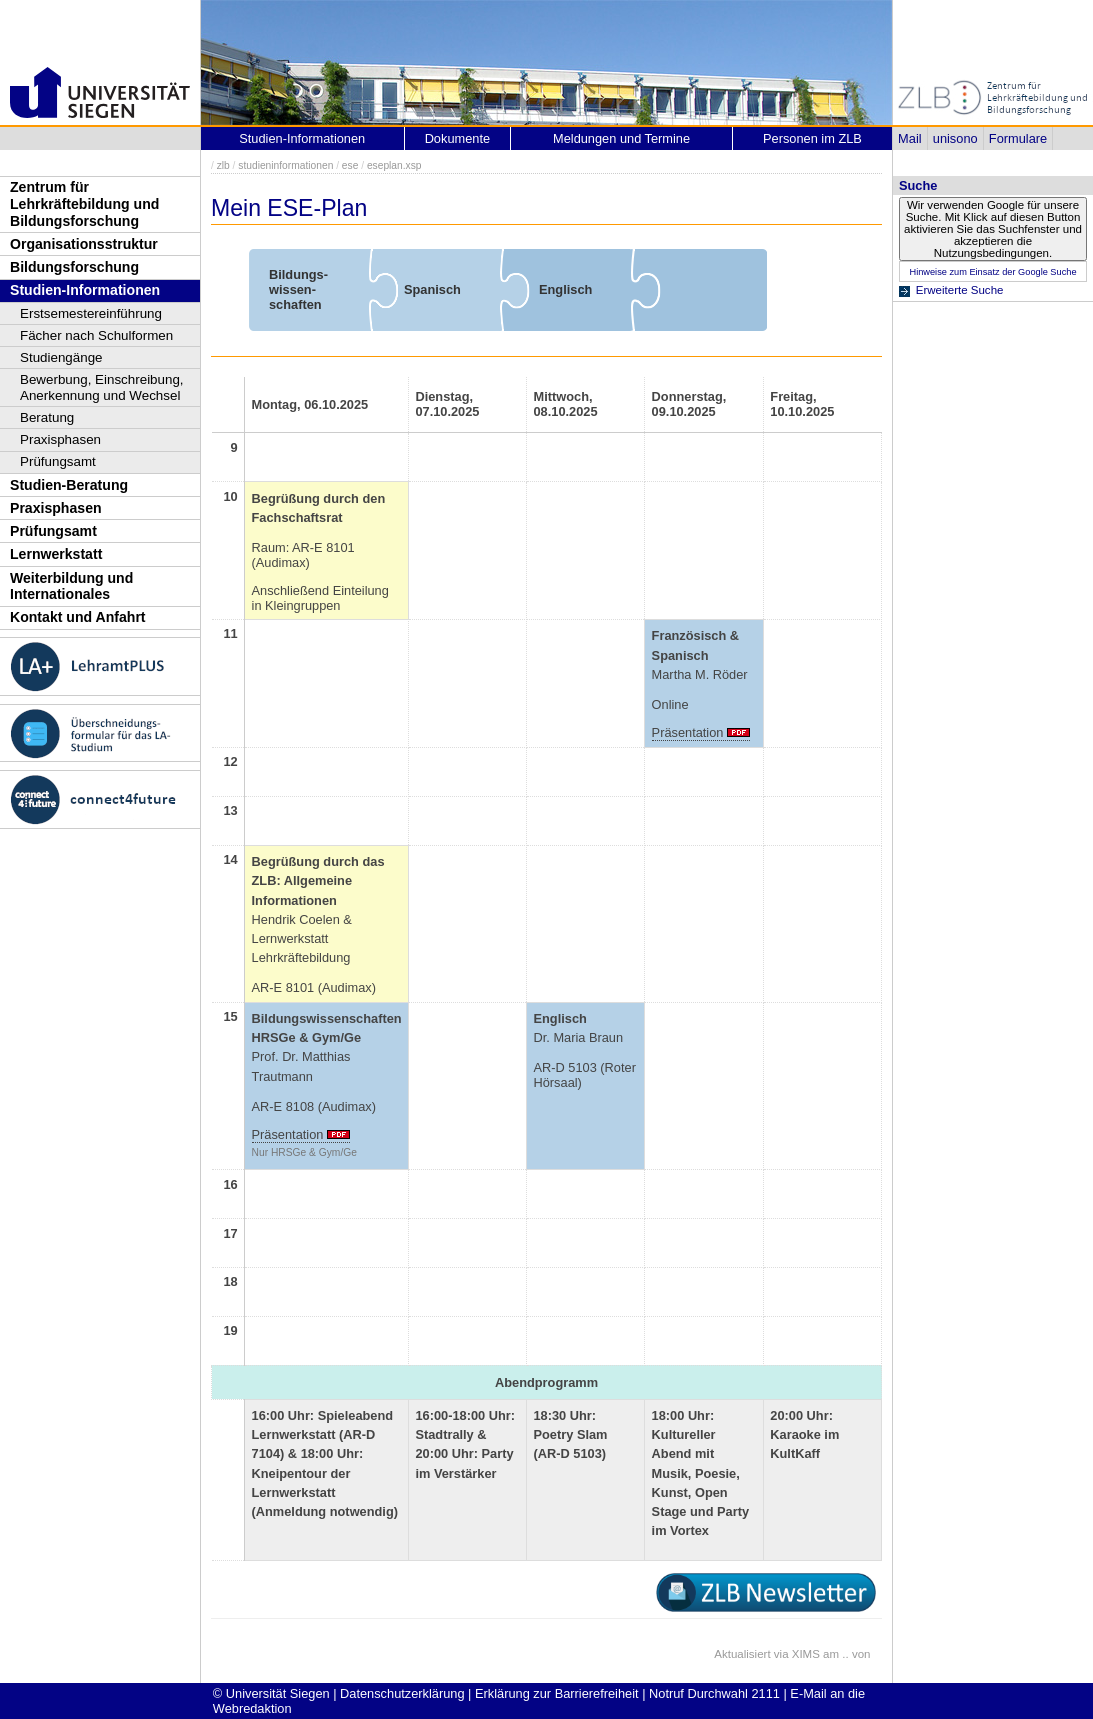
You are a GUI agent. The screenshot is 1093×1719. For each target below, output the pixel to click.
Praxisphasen (60, 439)
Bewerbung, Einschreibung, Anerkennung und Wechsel (102, 387)
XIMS (806, 1654)
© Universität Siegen (271, 1693)
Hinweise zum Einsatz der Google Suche (992, 272)
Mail (909, 138)
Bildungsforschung (74, 267)
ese (350, 165)
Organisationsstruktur (84, 244)
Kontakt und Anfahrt (78, 617)
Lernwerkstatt (56, 554)
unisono (955, 138)
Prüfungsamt (58, 461)
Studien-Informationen (85, 290)
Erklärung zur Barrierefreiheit (557, 1693)
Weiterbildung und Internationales (71, 586)
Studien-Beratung (69, 485)
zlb (223, 165)
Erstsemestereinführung (91, 313)
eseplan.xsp (394, 165)
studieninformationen (285, 165)
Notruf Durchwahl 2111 (714, 1693)
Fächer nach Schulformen (96, 335)
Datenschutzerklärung (402, 1693)
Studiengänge (61, 357)
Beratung (47, 417)
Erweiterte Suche (960, 290)
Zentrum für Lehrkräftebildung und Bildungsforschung (84, 203)
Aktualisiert (742, 1654)
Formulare (1018, 138)
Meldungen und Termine (621, 138)
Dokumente (457, 138)
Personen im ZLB (812, 138)
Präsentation (688, 732)
